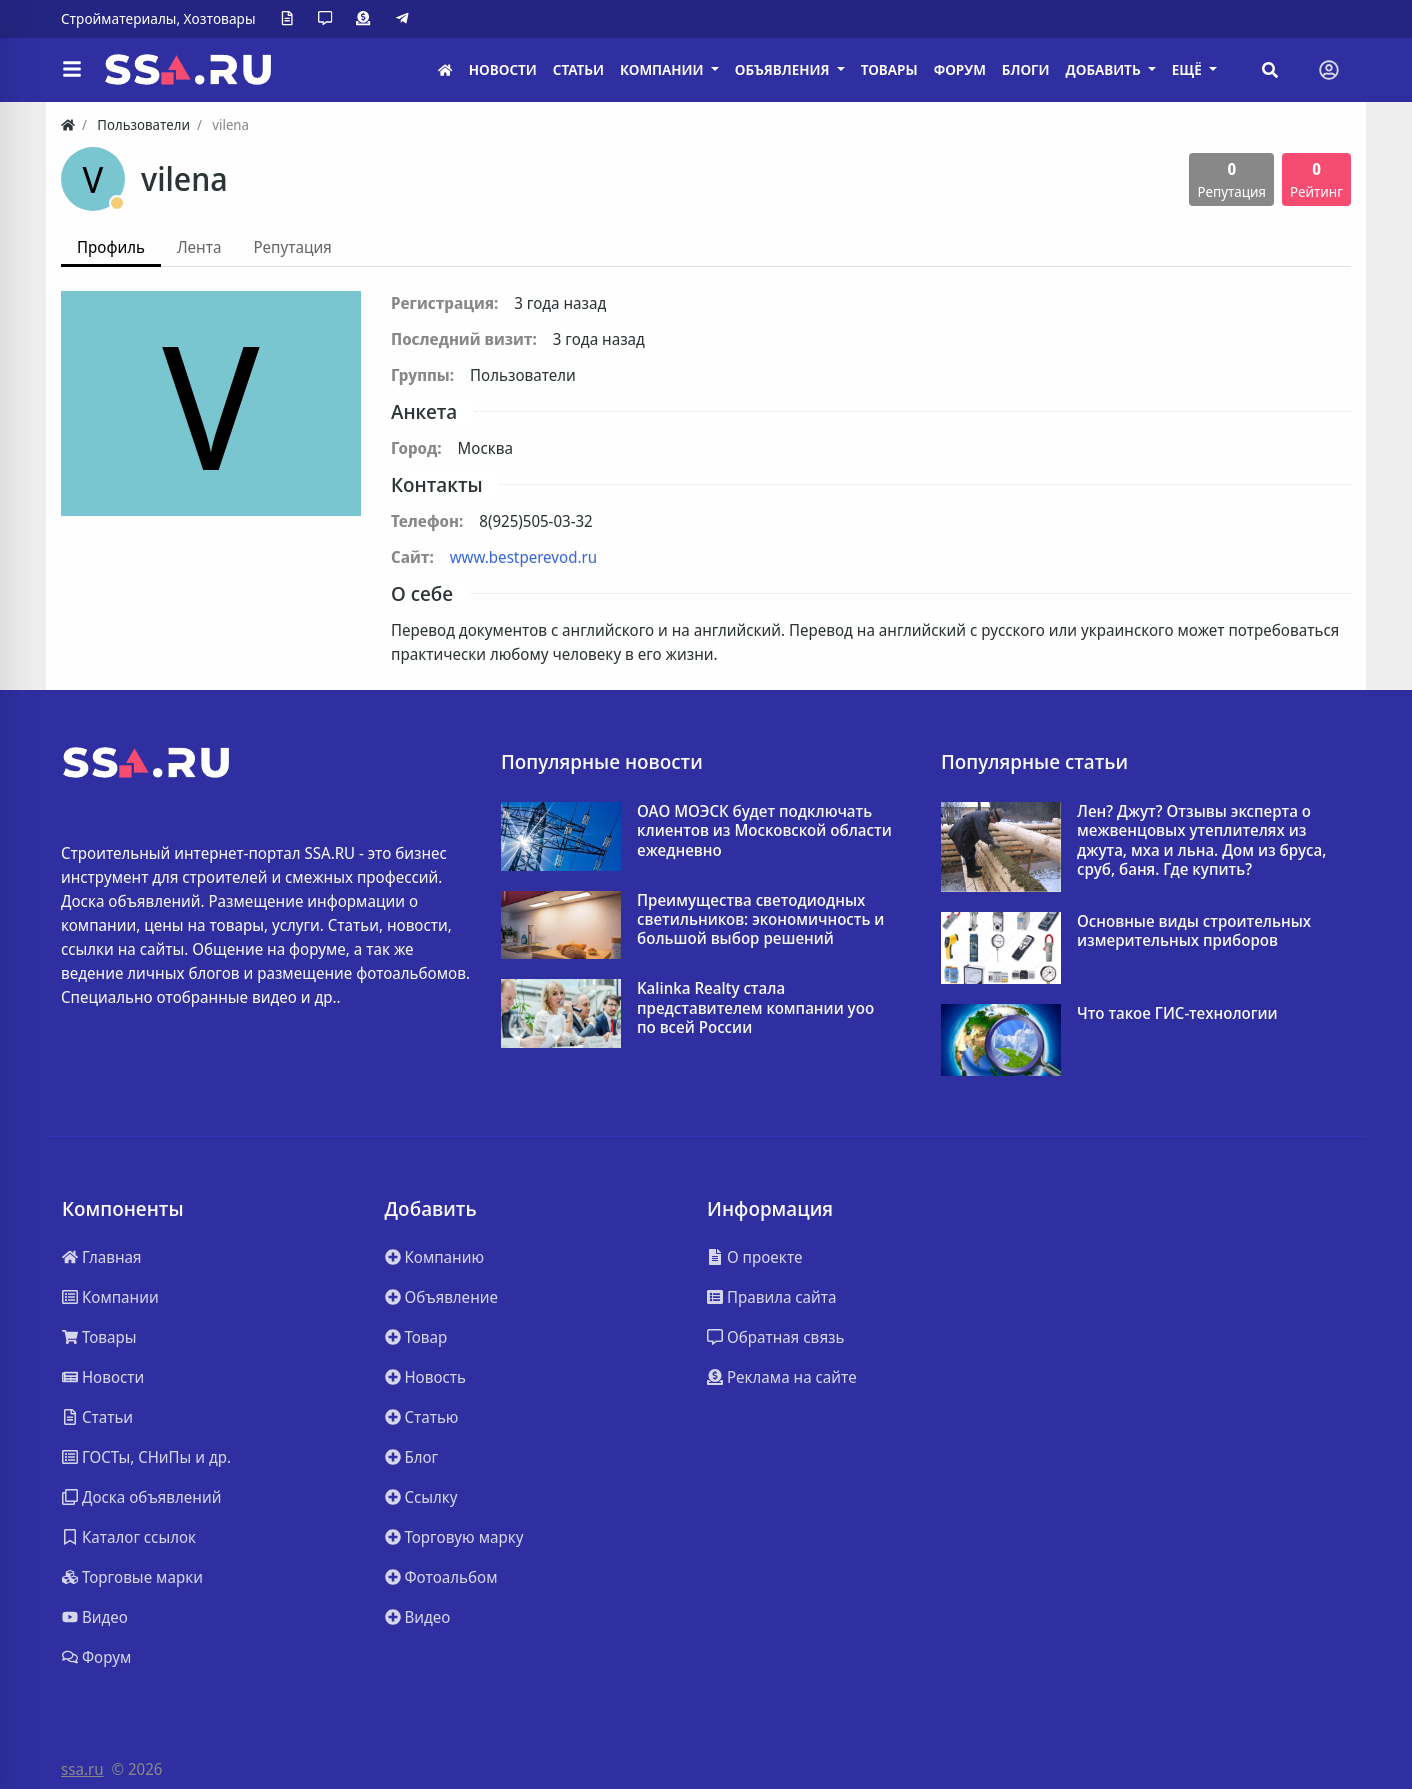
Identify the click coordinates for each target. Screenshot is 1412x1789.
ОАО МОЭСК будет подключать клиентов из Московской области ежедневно (764, 831)
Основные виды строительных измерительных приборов (1194, 931)
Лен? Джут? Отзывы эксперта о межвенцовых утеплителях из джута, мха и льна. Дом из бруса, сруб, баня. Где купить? (1201, 840)
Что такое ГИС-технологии (1177, 1013)
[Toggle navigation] (1329, 70)
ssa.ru (82, 1769)
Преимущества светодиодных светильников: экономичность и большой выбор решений (760, 920)
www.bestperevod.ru (523, 557)
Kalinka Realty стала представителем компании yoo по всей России (755, 1008)
